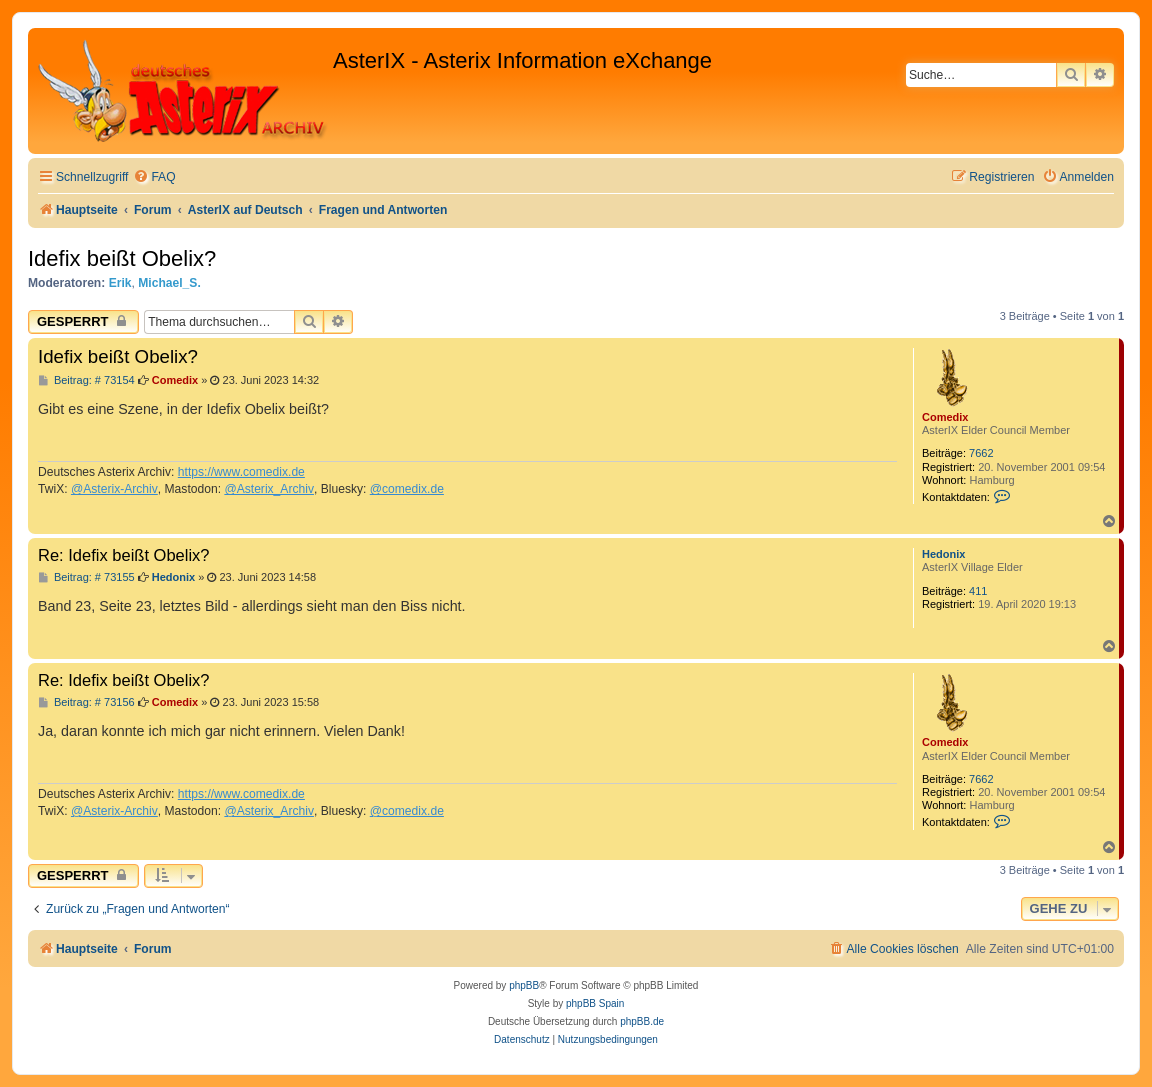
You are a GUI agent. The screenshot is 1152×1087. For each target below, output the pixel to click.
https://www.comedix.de (241, 472)
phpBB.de (642, 1021)
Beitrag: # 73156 (86, 702)
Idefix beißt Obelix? (122, 258)
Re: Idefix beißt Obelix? (124, 555)
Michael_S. (169, 283)
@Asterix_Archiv (269, 489)
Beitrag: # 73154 (86, 380)
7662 (981, 453)
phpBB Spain (595, 1003)
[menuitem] (154, 177)
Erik (120, 283)
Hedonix (943, 554)
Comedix (945, 417)
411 (978, 591)
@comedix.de (407, 489)
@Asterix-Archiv (114, 489)
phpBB (524, 985)
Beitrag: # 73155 (86, 577)
